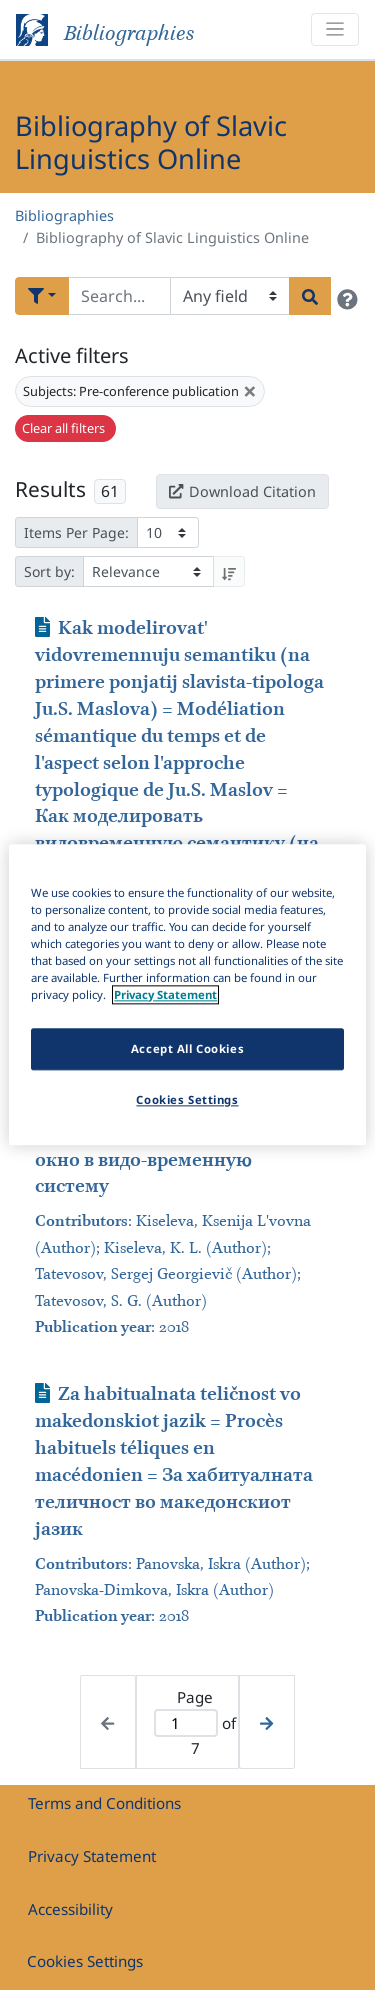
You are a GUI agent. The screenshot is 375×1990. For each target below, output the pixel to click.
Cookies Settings (85, 1961)
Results (50, 489)
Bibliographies (64, 215)
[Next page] (266, 1721)
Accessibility (70, 1909)
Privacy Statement (92, 1856)
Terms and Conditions (104, 1803)
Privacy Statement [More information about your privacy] (165, 995)
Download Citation (242, 491)
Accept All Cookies (187, 1049)
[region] (187, 994)
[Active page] (186, 1723)
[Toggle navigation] (335, 29)
